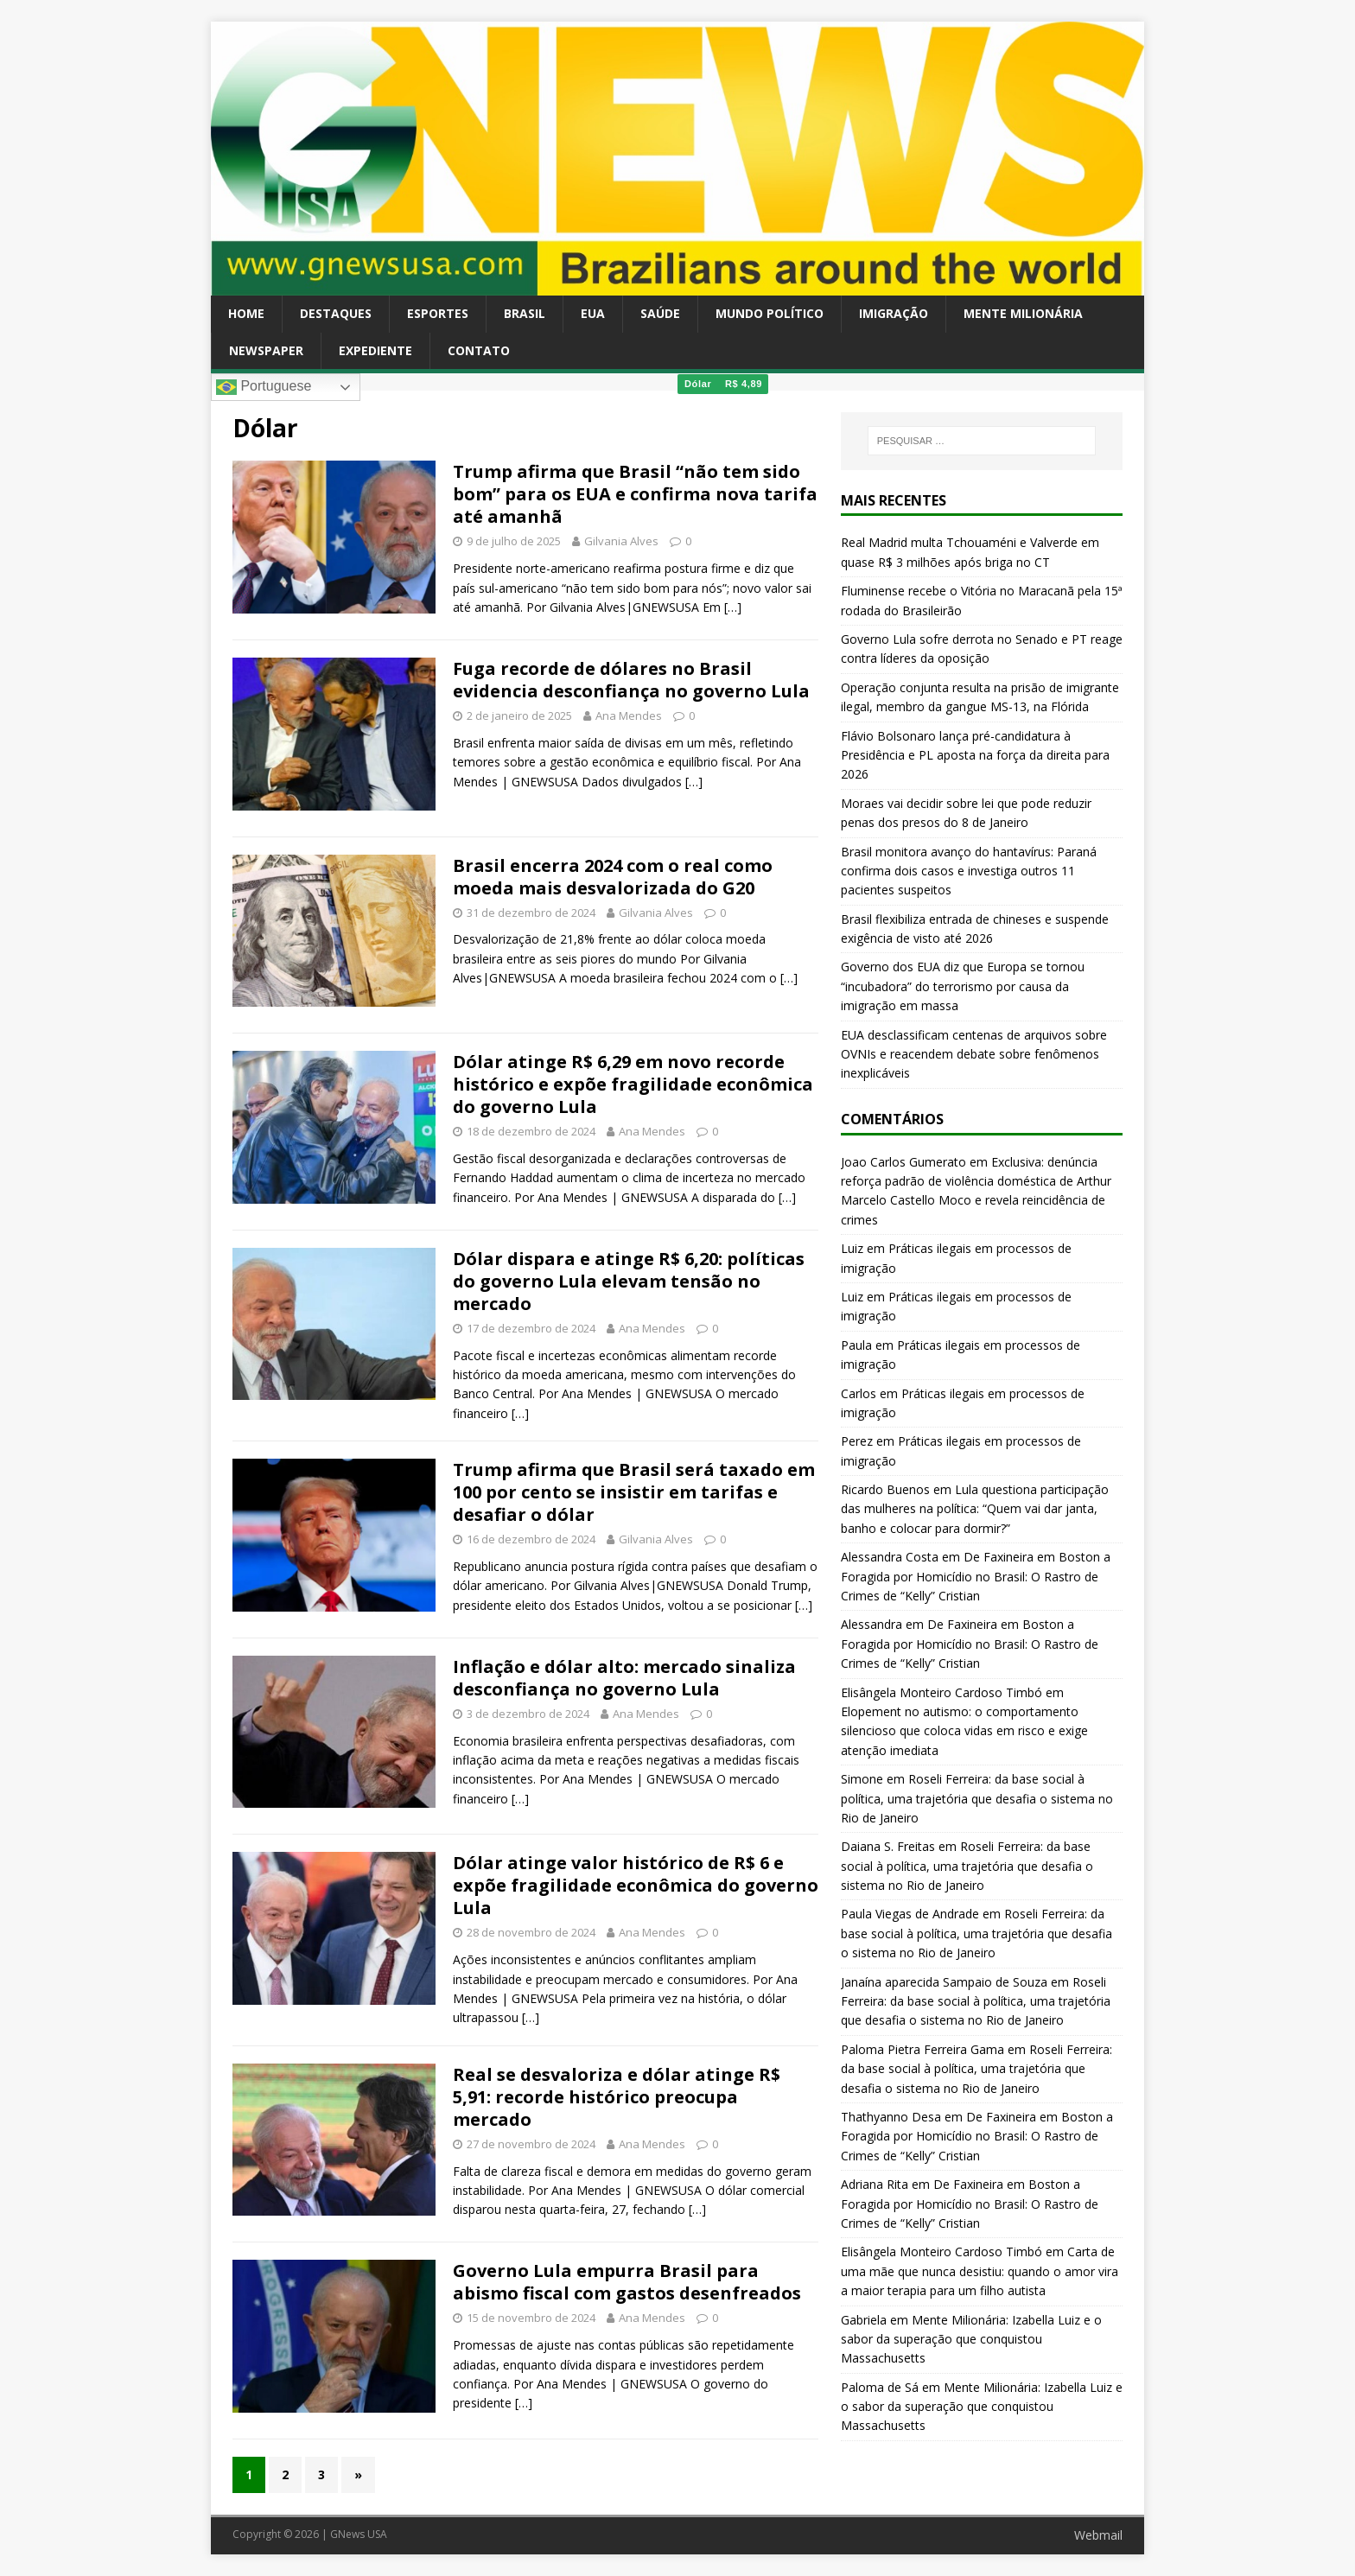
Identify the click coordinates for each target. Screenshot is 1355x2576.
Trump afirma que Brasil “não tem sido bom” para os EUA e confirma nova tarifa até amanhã (635, 494)
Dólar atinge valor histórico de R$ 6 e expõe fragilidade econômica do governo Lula (635, 1885)
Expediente (375, 350)
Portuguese (263, 387)
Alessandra (871, 1624)
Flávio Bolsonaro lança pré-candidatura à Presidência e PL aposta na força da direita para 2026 (975, 755)
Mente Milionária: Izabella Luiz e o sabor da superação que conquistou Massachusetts (971, 2339)
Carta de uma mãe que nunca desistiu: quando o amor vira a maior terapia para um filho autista (979, 2271)
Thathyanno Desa (891, 2117)
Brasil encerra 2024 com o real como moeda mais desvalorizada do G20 (613, 877)
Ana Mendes (628, 715)
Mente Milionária (1023, 313)
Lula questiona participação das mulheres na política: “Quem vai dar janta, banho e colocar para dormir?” (975, 1508)
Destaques (336, 313)
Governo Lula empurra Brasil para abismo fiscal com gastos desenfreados (627, 2282)
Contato (479, 350)
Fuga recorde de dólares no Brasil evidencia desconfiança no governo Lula (631, 680)
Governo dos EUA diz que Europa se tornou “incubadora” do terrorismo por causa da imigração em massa (963, 986)
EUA (593, 313)
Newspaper (266, 350)
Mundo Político (770, 313)
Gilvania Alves (621, 541)
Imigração (893, 313)
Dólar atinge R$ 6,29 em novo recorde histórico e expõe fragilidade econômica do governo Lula (633, 1084)
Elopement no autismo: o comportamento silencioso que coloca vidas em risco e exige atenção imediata (964, 1731)
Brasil (524, 313)
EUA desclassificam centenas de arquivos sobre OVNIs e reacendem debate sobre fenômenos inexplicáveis (974, 1054)
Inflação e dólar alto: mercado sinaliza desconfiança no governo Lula (624, 1678)
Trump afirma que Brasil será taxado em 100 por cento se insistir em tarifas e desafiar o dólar (634, 1492)
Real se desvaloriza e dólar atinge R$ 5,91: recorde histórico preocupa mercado (616, 2097)
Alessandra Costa (889, 1557)
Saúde (660, 313)
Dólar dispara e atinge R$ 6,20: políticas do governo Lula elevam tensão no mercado (629, 1281)
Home (246, 313)
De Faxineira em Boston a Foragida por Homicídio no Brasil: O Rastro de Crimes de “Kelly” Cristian (975, 1576)
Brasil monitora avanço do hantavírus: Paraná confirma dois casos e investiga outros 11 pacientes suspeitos (969, 871)
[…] (732, 607)
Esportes (437, 313)
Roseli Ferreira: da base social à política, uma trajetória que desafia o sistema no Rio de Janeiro (977, 1798)
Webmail (1098, 2535)
